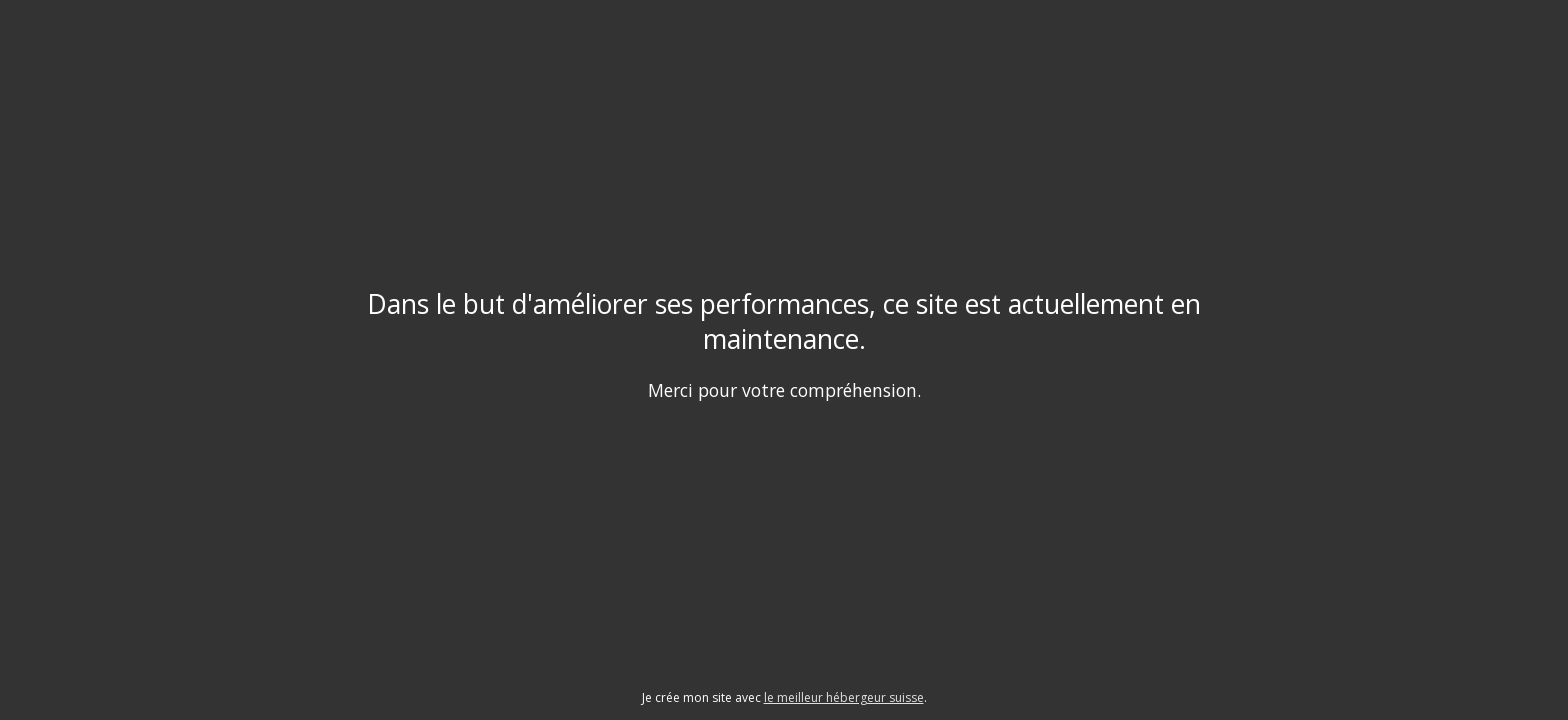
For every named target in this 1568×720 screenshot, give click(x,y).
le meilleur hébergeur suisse (844, 697)
